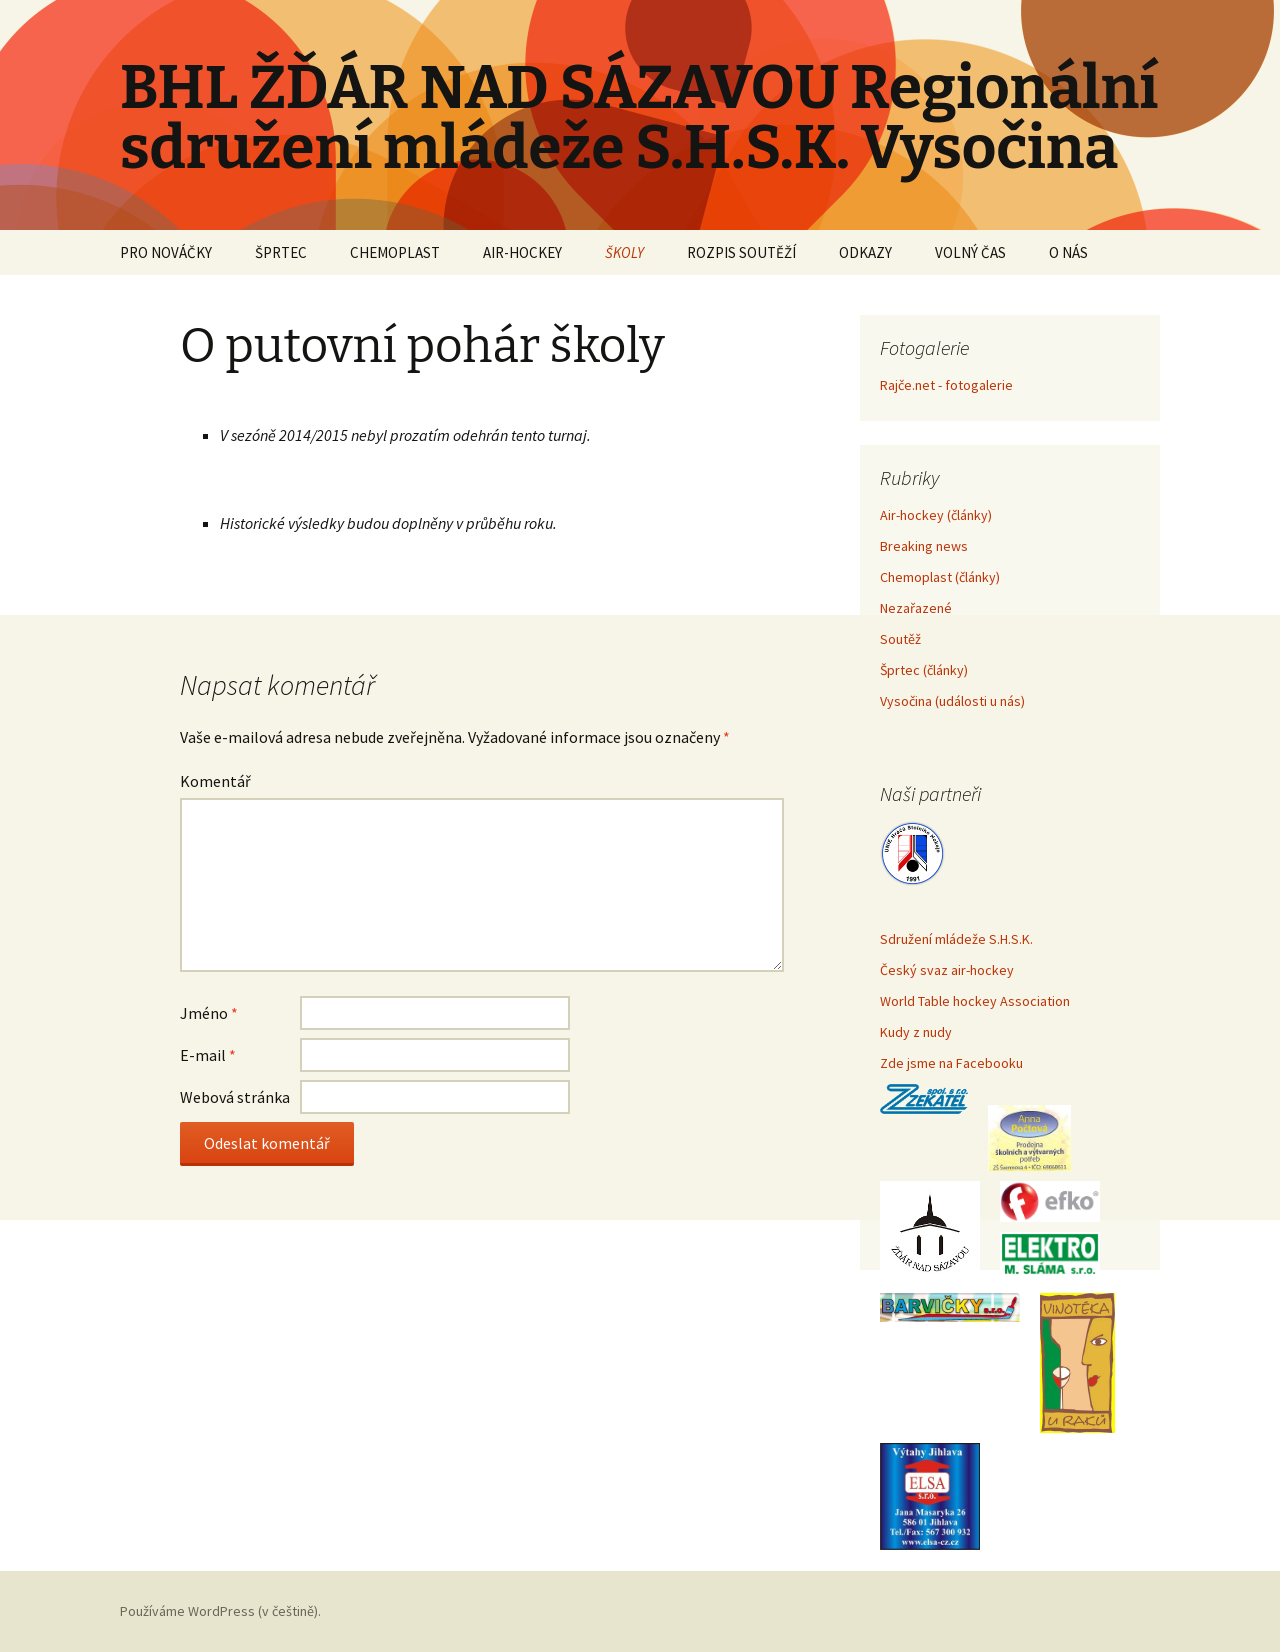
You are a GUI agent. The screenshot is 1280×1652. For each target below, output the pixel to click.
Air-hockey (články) (936, 515)
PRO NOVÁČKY (166, 252)
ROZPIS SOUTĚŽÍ (741, 252)
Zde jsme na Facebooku (951, 1063)
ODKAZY (865, 252)
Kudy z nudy (916, 1032)
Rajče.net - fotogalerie (946, 385)
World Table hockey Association (975, 1001)
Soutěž (900, 639)
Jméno (209, 1013)
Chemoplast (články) (940, 577)
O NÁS (1068, 252)
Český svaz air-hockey (947, 970)
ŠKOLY (624, 252)
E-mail (208, 1055)
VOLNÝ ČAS (970, 252)
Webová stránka (235, 1097)
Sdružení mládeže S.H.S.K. (956, 939)
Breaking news (924, 546)
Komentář (215, 781)
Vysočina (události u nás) (952, 701)
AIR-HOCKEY (522, 252)
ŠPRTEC (281, 252)
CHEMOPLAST (395, 252)
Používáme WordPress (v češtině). (220, 1611)
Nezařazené (916, 608)
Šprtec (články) (924, 670)
